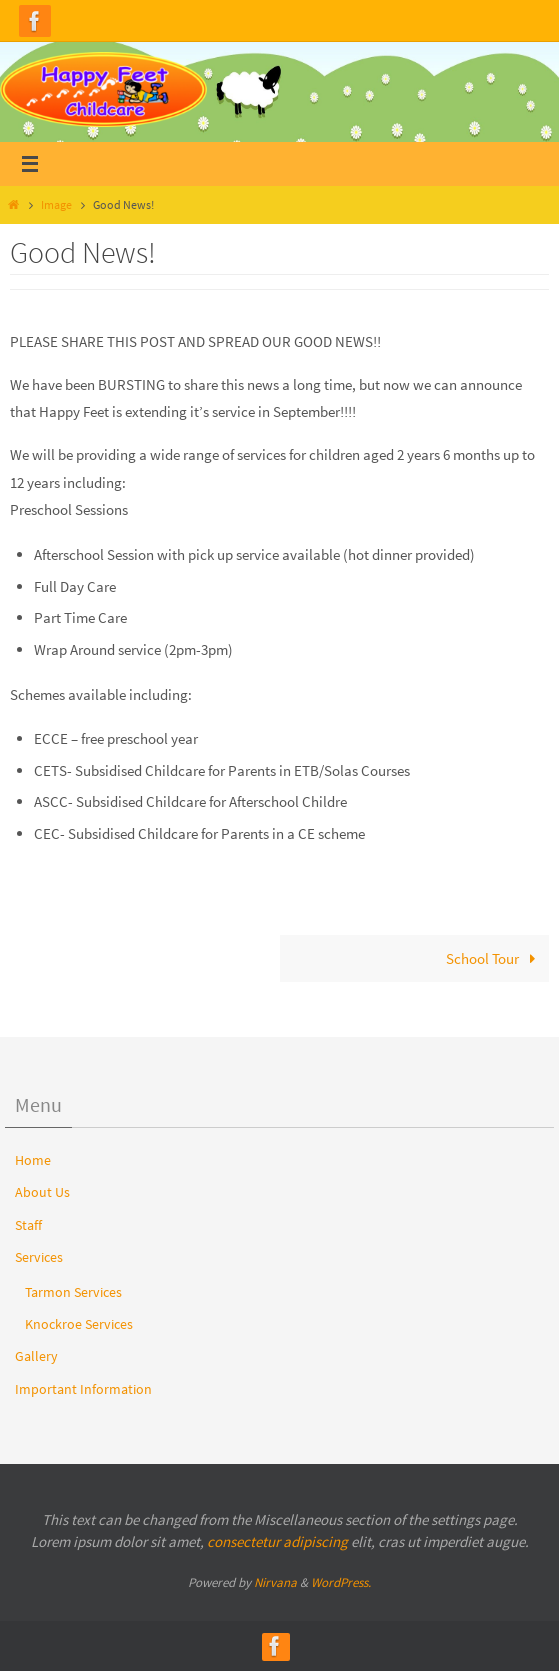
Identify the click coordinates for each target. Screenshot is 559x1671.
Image (56, 204)
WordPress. (341, 1582)
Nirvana (275, 1582)
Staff (28, 1225)
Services (39, 1257)
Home (33, 1160)
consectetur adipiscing (277, 1541)
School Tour (494, 958)
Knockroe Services (79, 1324)
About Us (42, 1192)
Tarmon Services (73, 1292)
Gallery (36, 1356)
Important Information (83, 1389)
